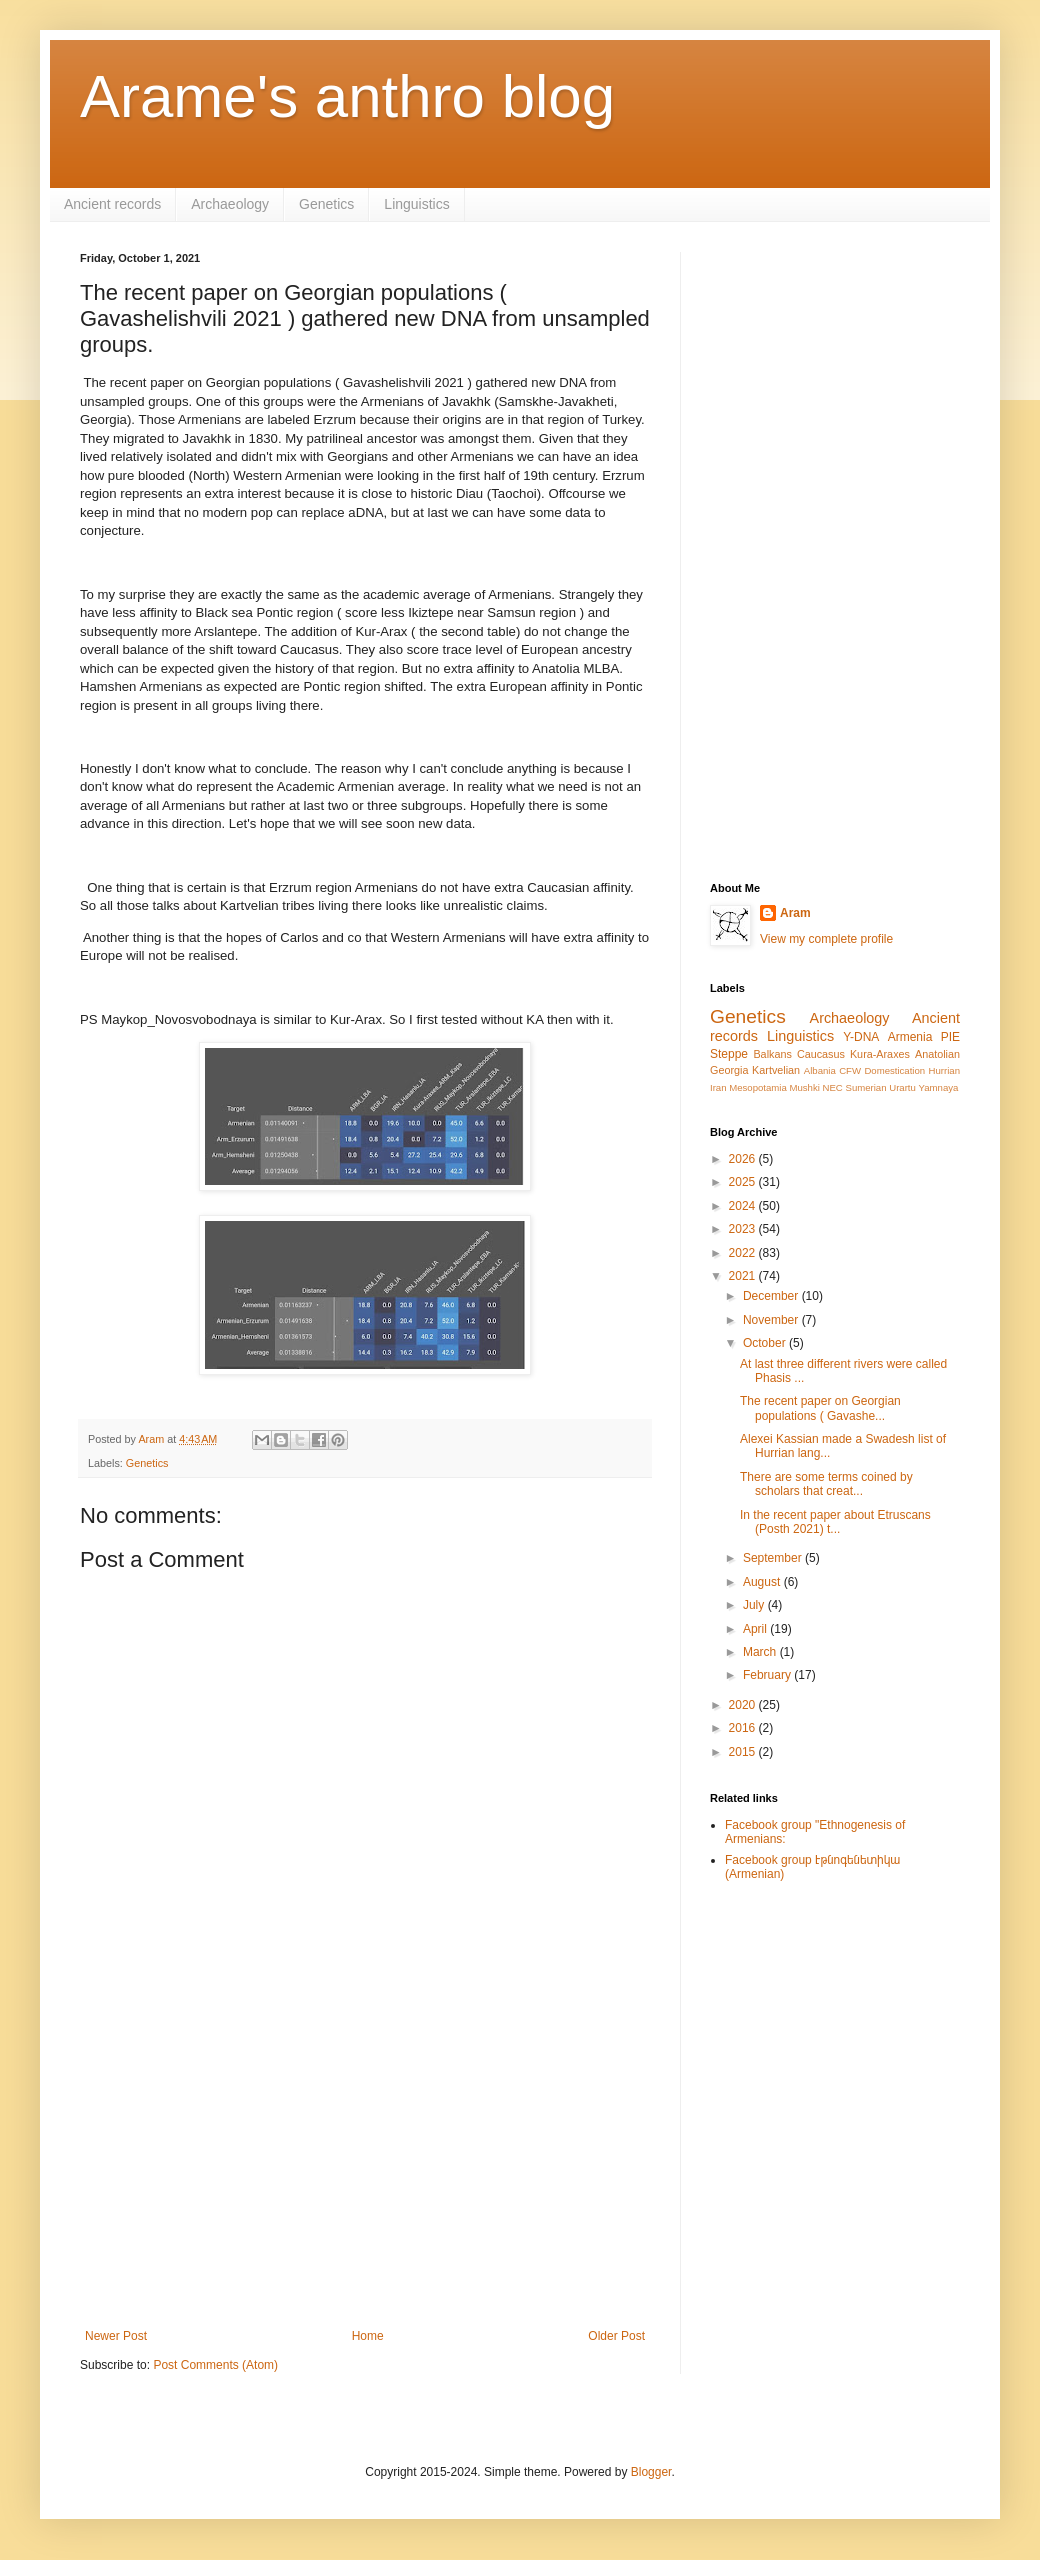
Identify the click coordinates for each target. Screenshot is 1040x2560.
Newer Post (116, 2336)
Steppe (729, 1054)
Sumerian (865, 1087)
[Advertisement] (365, 2164)
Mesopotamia (758, 1087)
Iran (718, 1087)
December (772, 1296)
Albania (820, 1070)
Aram (795, 913)
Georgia (729, 1070)
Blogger (651, 2472)
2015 (744, 1752)
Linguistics (416, 204)
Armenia (910, 1037)
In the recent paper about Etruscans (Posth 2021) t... (835, 1522)
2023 (744, 1229)
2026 (744, 1159)
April (756, 1629)
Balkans (772, 1054)
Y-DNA (861, 1037)
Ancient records (112, 204)
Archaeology (230, 204)
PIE (950, 1037)
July (755, 1605)
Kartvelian (776, 1070)
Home (368, 2336)
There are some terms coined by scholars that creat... (826, 1484)
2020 (744, 1705)
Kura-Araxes (880, 1054)
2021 (744, 1276)
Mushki (804, 1087)
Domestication (894, 1070)
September (774, 1558)
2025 (744, 1182)
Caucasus (821, 1054)
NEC (833, 1087)
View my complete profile (826, 939)
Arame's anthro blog (347, 96)
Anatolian (937, 1054)
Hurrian (944, 1070)
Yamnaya (939, 1087)
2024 (744, 1206)
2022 (744, 1253)
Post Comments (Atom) (215, 2365)
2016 (744, 1728)
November (772, 1320)
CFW (850, 1070)
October (766, 1343)
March (761, 1652)
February (768, 1675)
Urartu (902, 1087)
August (763, 1582)
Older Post (616, 2336)
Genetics (326, 204)
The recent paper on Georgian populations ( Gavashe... (820, 1408)
